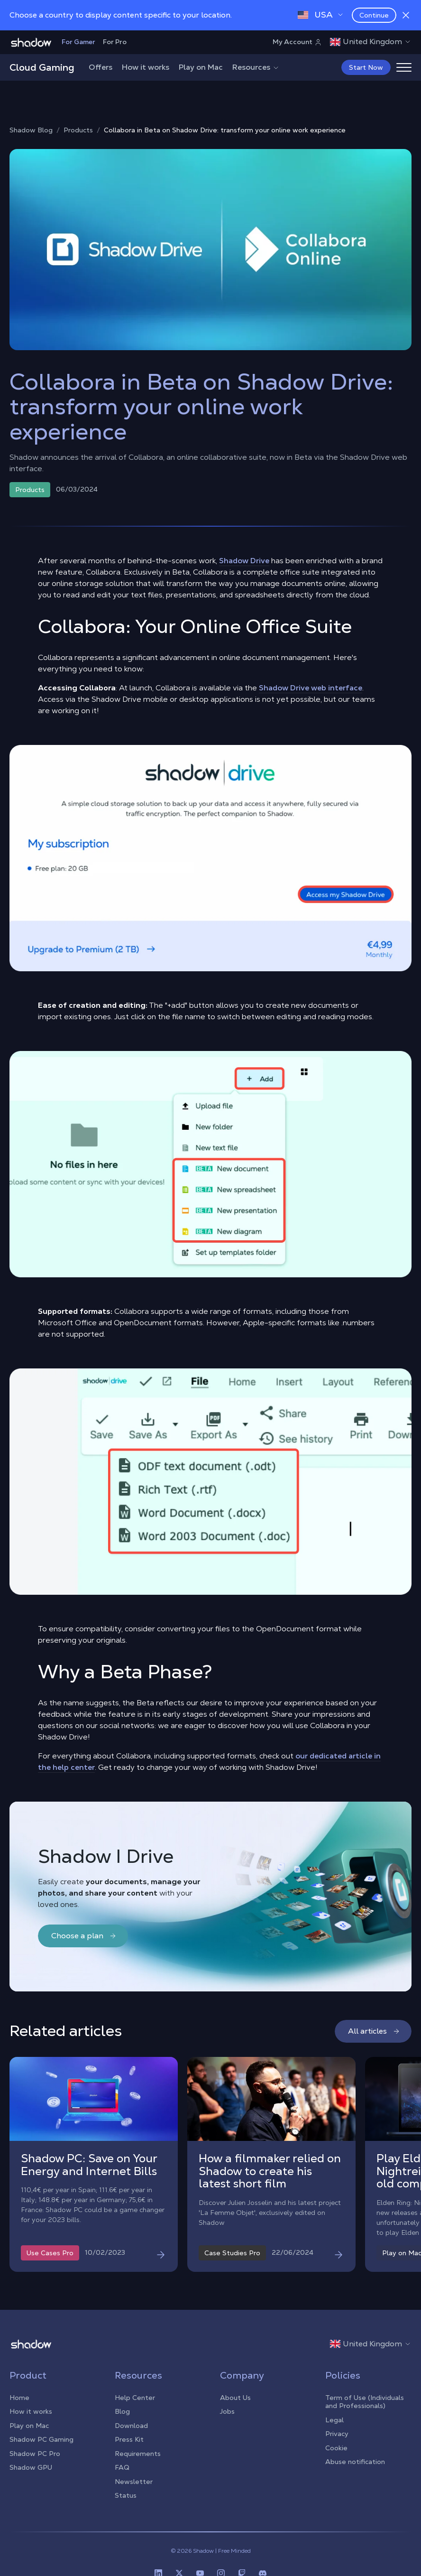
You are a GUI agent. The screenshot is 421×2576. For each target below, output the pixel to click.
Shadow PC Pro (34, 2453)
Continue (374, 15)
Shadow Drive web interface (310, 688)
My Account (297, 41)
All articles (374, 2031)
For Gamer (78, 41)
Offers (100, 67)
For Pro (115, 41)
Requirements (138, 2453)
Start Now (366, 67)
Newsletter (134, 2481)
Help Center (135, 2397)
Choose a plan (84, 1936)
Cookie (336, 2448)
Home (19, 2397)
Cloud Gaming (41, 67)
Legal (334, 2420)
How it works (145, 67)
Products (78, 130)
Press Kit (129, 2439)
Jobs (227, 2411)
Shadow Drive (244, 561)
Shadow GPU (30, 2467)
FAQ (122, 2467)
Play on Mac (201, 67)
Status (126, 2495)
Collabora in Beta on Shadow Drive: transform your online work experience (225, 130)
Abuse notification (355, 2461)
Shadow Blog (31, 130)
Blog (122, 2411)
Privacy (336, 2433)
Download (131, 2425)
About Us (235, 2397)
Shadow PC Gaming (41, 2439)
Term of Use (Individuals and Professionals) (364, 2401)
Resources (256, 67)
